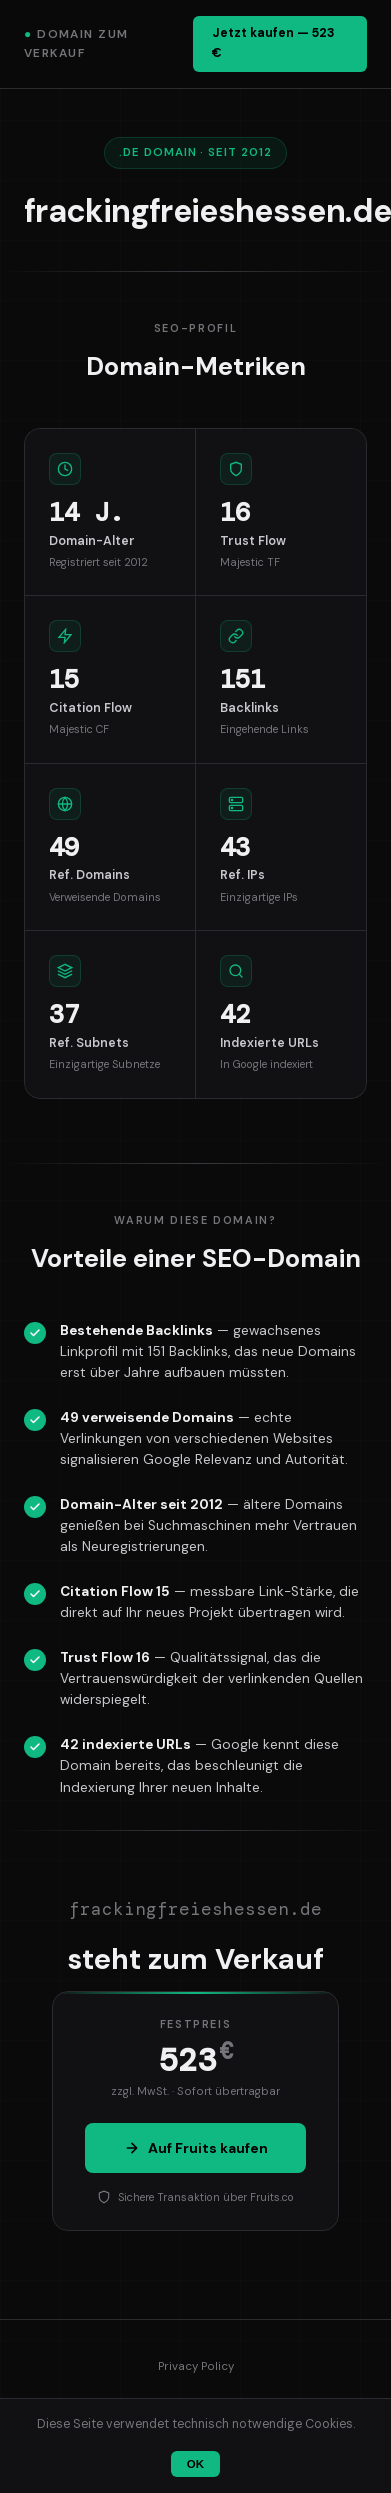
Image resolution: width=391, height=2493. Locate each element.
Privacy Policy (196, 2366)
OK (195, 2464)
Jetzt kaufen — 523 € (273, 43)
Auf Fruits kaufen (196, 2148)
